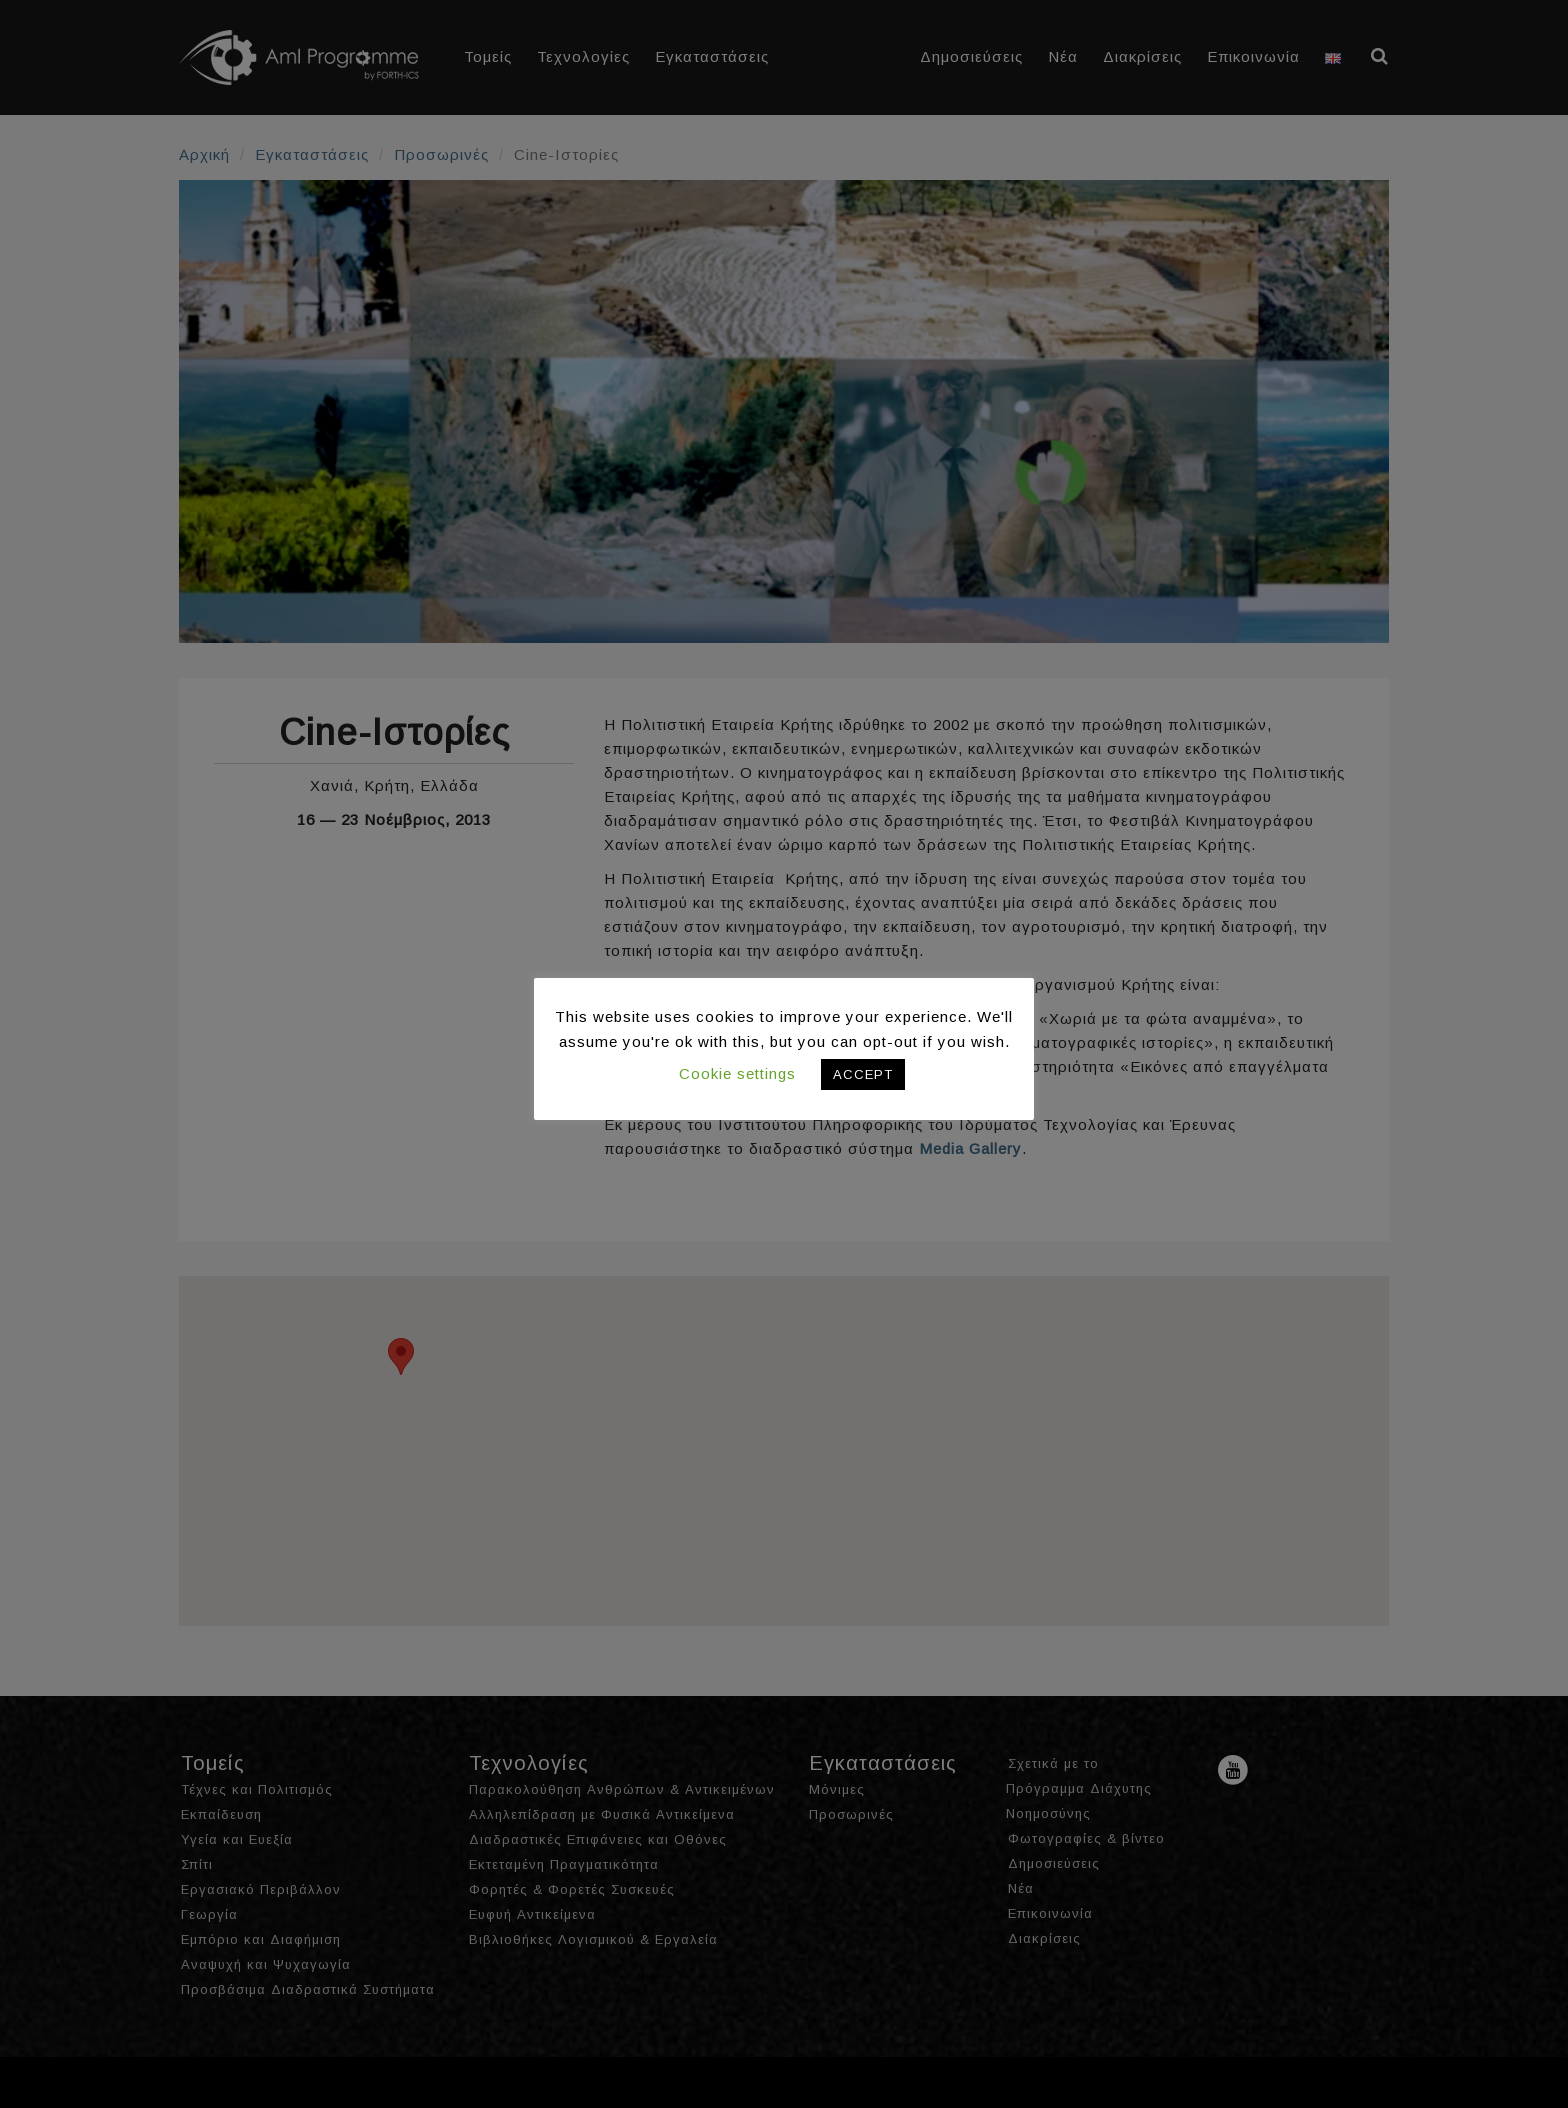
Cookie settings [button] (737, 1073)
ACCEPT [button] (863, 1074)
